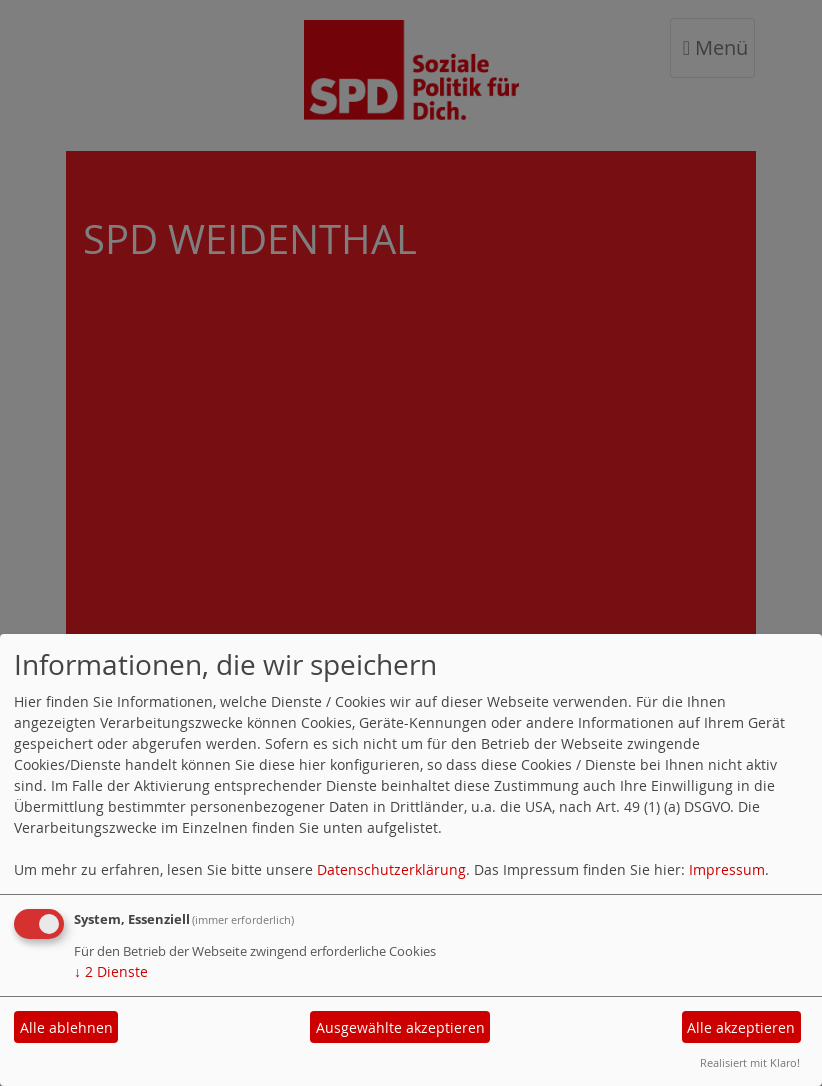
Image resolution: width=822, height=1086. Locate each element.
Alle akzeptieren (741, 1027)
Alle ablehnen (66, 1027)
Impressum (727, 869)
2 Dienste (111, 971)
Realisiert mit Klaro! (750, 1062)
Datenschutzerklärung (391, 869)
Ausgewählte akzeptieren (400, 1027)
